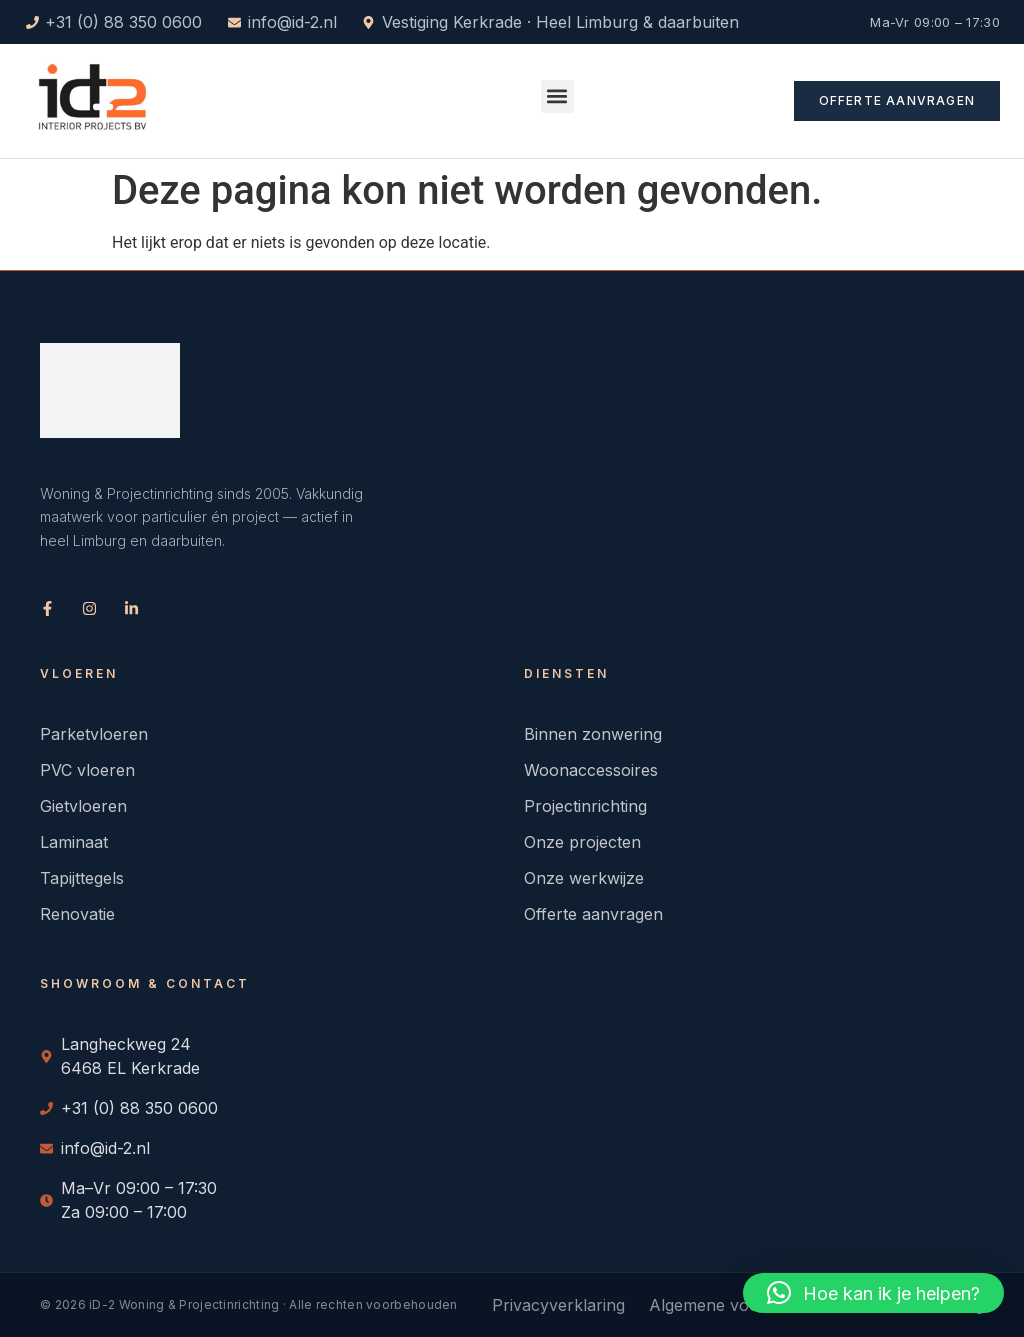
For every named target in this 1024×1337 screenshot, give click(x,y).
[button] (557, 96)
